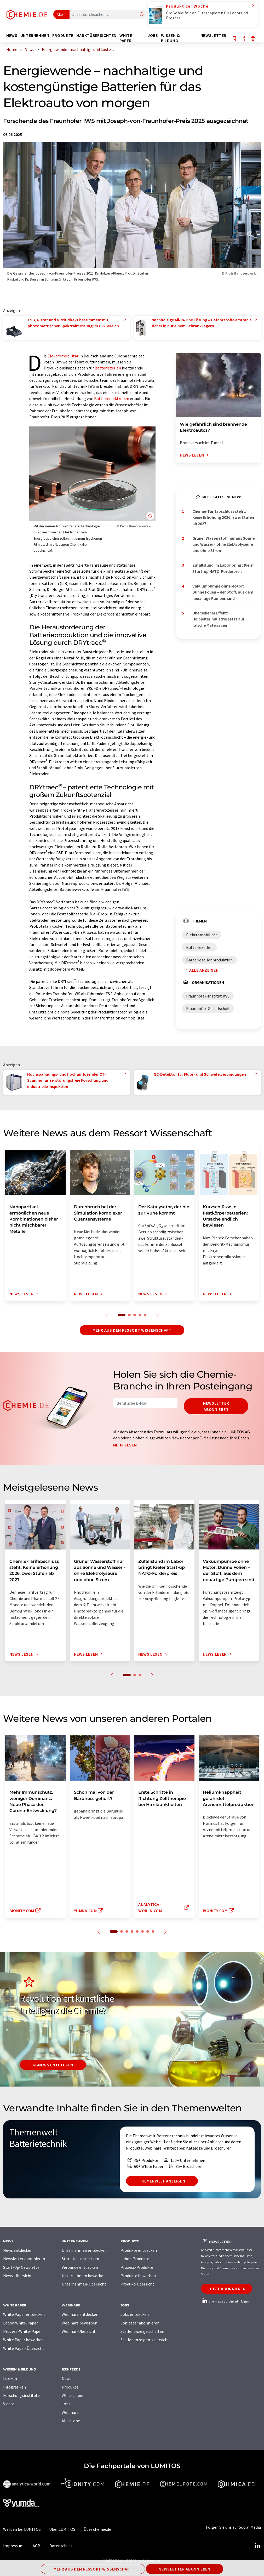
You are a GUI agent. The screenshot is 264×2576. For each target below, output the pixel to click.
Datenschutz (60, 2545)
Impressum (13, 2545)
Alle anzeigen (200, 970)
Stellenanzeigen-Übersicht (144, 2339)
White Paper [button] (125, 38)
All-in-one (71, 2420)
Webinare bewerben (79, 2323)
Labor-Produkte (134, 2258)
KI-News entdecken (53, 2064)
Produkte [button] (62, 35)
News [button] (12, 35)
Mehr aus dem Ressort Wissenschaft (132, 1330)
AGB (36, 2545)
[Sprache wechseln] (253, 39)
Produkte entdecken (138, 2250)
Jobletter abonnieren (139, 2323)
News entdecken (17, 2250)
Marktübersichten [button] (96, 35)
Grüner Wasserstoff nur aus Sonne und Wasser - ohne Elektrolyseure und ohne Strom (223, 544)
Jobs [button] (153, 35)
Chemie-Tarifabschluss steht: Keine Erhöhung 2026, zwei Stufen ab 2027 (223, 517)
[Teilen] (243, 39)
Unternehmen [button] (34, 35)
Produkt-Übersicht (137, 2284)
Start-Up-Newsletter (22, 2267)
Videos (9, 2403)
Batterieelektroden (111, 398)
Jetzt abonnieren (226, 2288)
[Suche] (142, 15)
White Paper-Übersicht (23, 2348)
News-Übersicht (17, 2275)
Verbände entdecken (80, 2267)
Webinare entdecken (80, 2314)
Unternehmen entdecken (84, 2250)
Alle (60, 14)
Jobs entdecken (134, 2314)
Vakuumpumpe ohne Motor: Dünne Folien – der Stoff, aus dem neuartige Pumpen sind (222, 592)
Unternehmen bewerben (84, 2275)
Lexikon (10, 2378)
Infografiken (14, 2387)
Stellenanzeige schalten (142, 2331)
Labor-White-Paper (20, 2323)
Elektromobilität (63, 355)
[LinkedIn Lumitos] (257, 2545)
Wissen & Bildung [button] (170, 38)
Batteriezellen (108, 368)
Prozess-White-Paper (22, 2331)
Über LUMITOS (62, 2529)
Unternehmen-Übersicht (84, 2284)
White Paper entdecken (24, 2314)
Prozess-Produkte (136, 2267)
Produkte (70, 2387)
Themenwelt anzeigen (162, 2181)
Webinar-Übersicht (79, 2331)
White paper (73, 2395)
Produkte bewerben (138, 2275)
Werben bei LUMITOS (22, 2529)
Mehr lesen (129, 1444)
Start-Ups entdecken (80, 2258)
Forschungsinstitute (21, 2395)
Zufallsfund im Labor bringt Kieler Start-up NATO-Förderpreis (223, 568)
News (66, 2378)
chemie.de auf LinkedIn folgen (225, 2301)
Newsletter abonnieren (216, 1406)
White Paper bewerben (23, 2339)
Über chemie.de (97, 2529)
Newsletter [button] (213, 35)
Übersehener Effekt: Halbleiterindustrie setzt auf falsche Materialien (218, 619)
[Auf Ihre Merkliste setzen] (234, 39)
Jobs (66, 2403)
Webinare (70, 2412)
